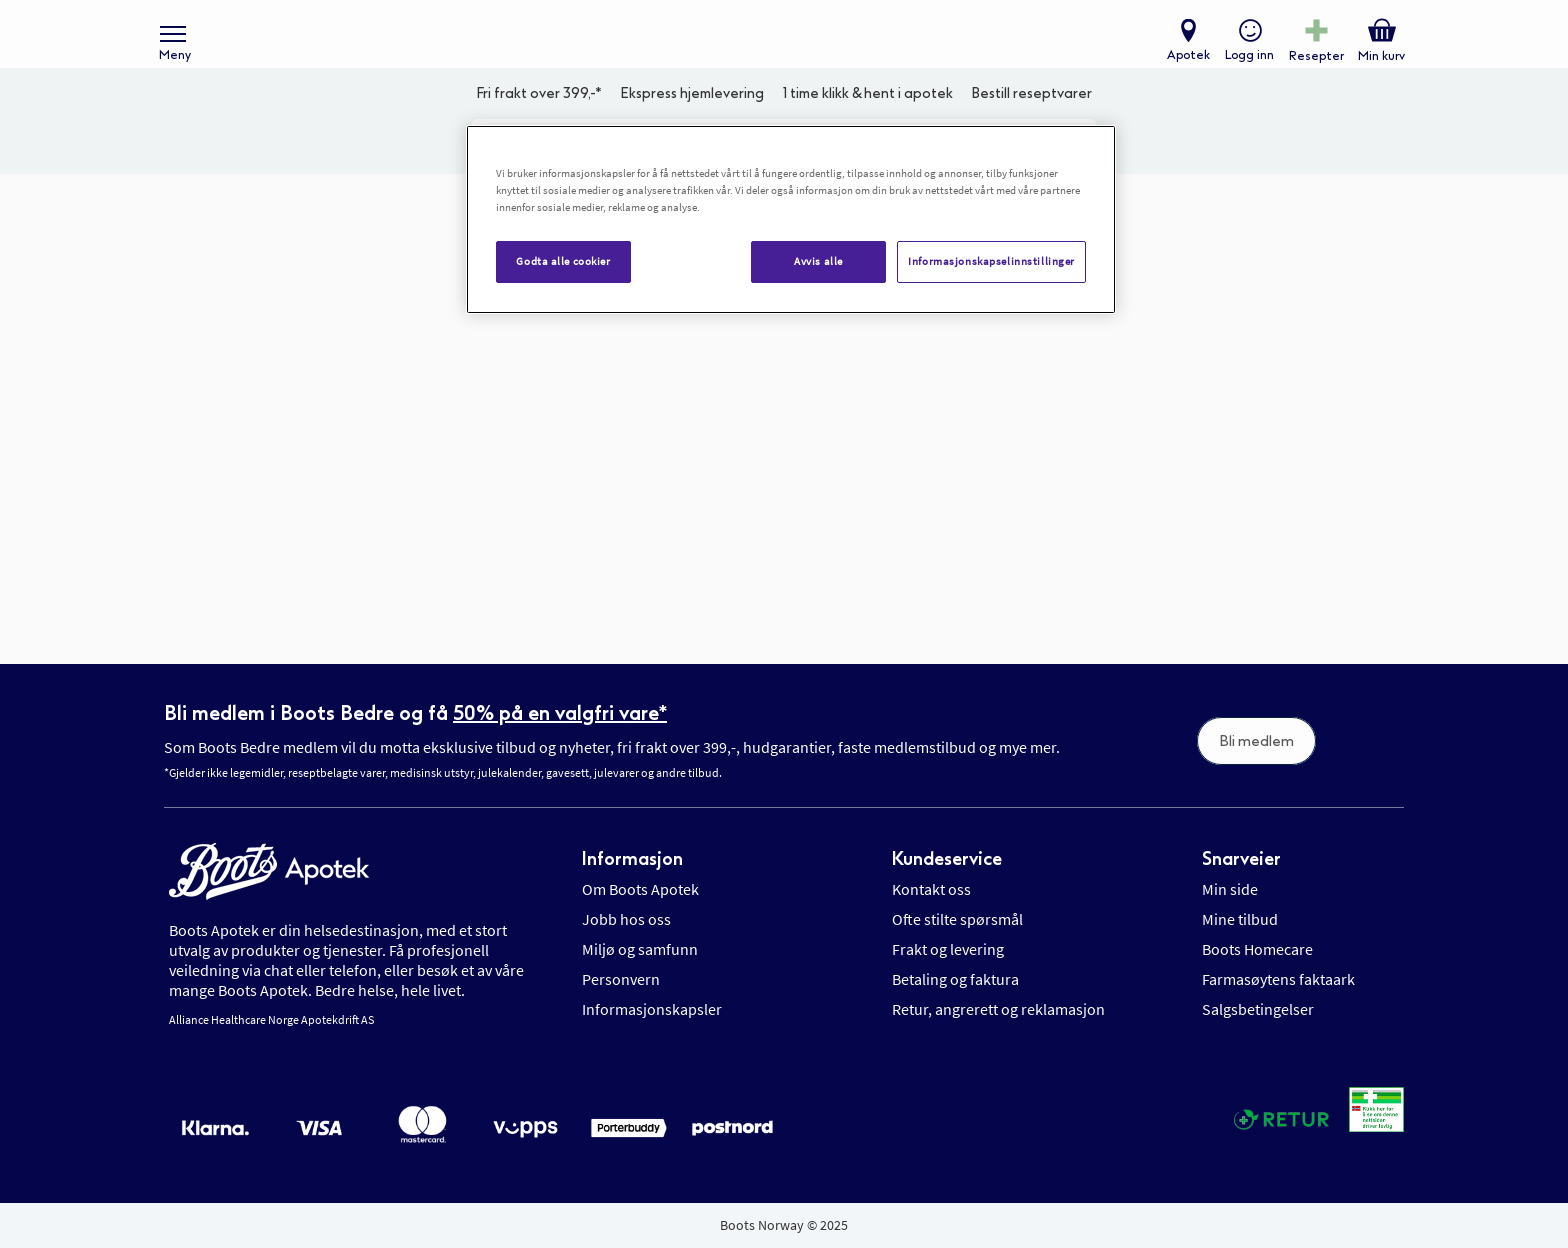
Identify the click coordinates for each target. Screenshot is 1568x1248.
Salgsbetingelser (1258, 1009)
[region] (791, 219)
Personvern (621, 979)
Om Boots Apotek (640, 889)
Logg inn (1244, 66)
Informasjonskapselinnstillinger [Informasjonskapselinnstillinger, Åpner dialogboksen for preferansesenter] (991, 261)
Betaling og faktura (955, 979)
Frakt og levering (948, 949)
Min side (1230, 889)
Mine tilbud (1240, 919)
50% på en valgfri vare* (560, 713)
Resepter (1311, 66)
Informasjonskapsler (652, 1009)
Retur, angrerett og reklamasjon (998, 1009)
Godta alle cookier (563, 261)
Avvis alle (818, 261)
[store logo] (774, 50)
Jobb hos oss (626, 919)
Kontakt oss (931, 889)
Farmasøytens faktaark (1278, 979)
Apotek (1183, 66)
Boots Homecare (1257, 949)
